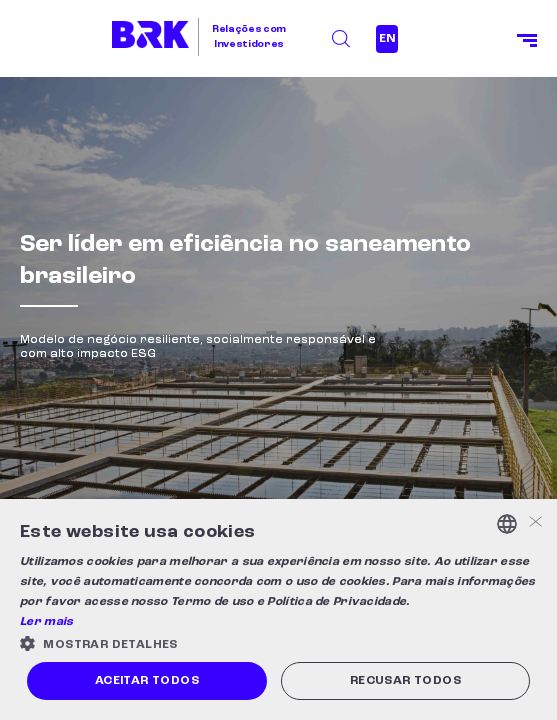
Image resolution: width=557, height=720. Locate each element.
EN (387, 39)
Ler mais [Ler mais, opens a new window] (46, 622)
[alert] (278, 609)
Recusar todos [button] (405, 681)
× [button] (534, 523)
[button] (278, 643)
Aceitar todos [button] (147, 681)
